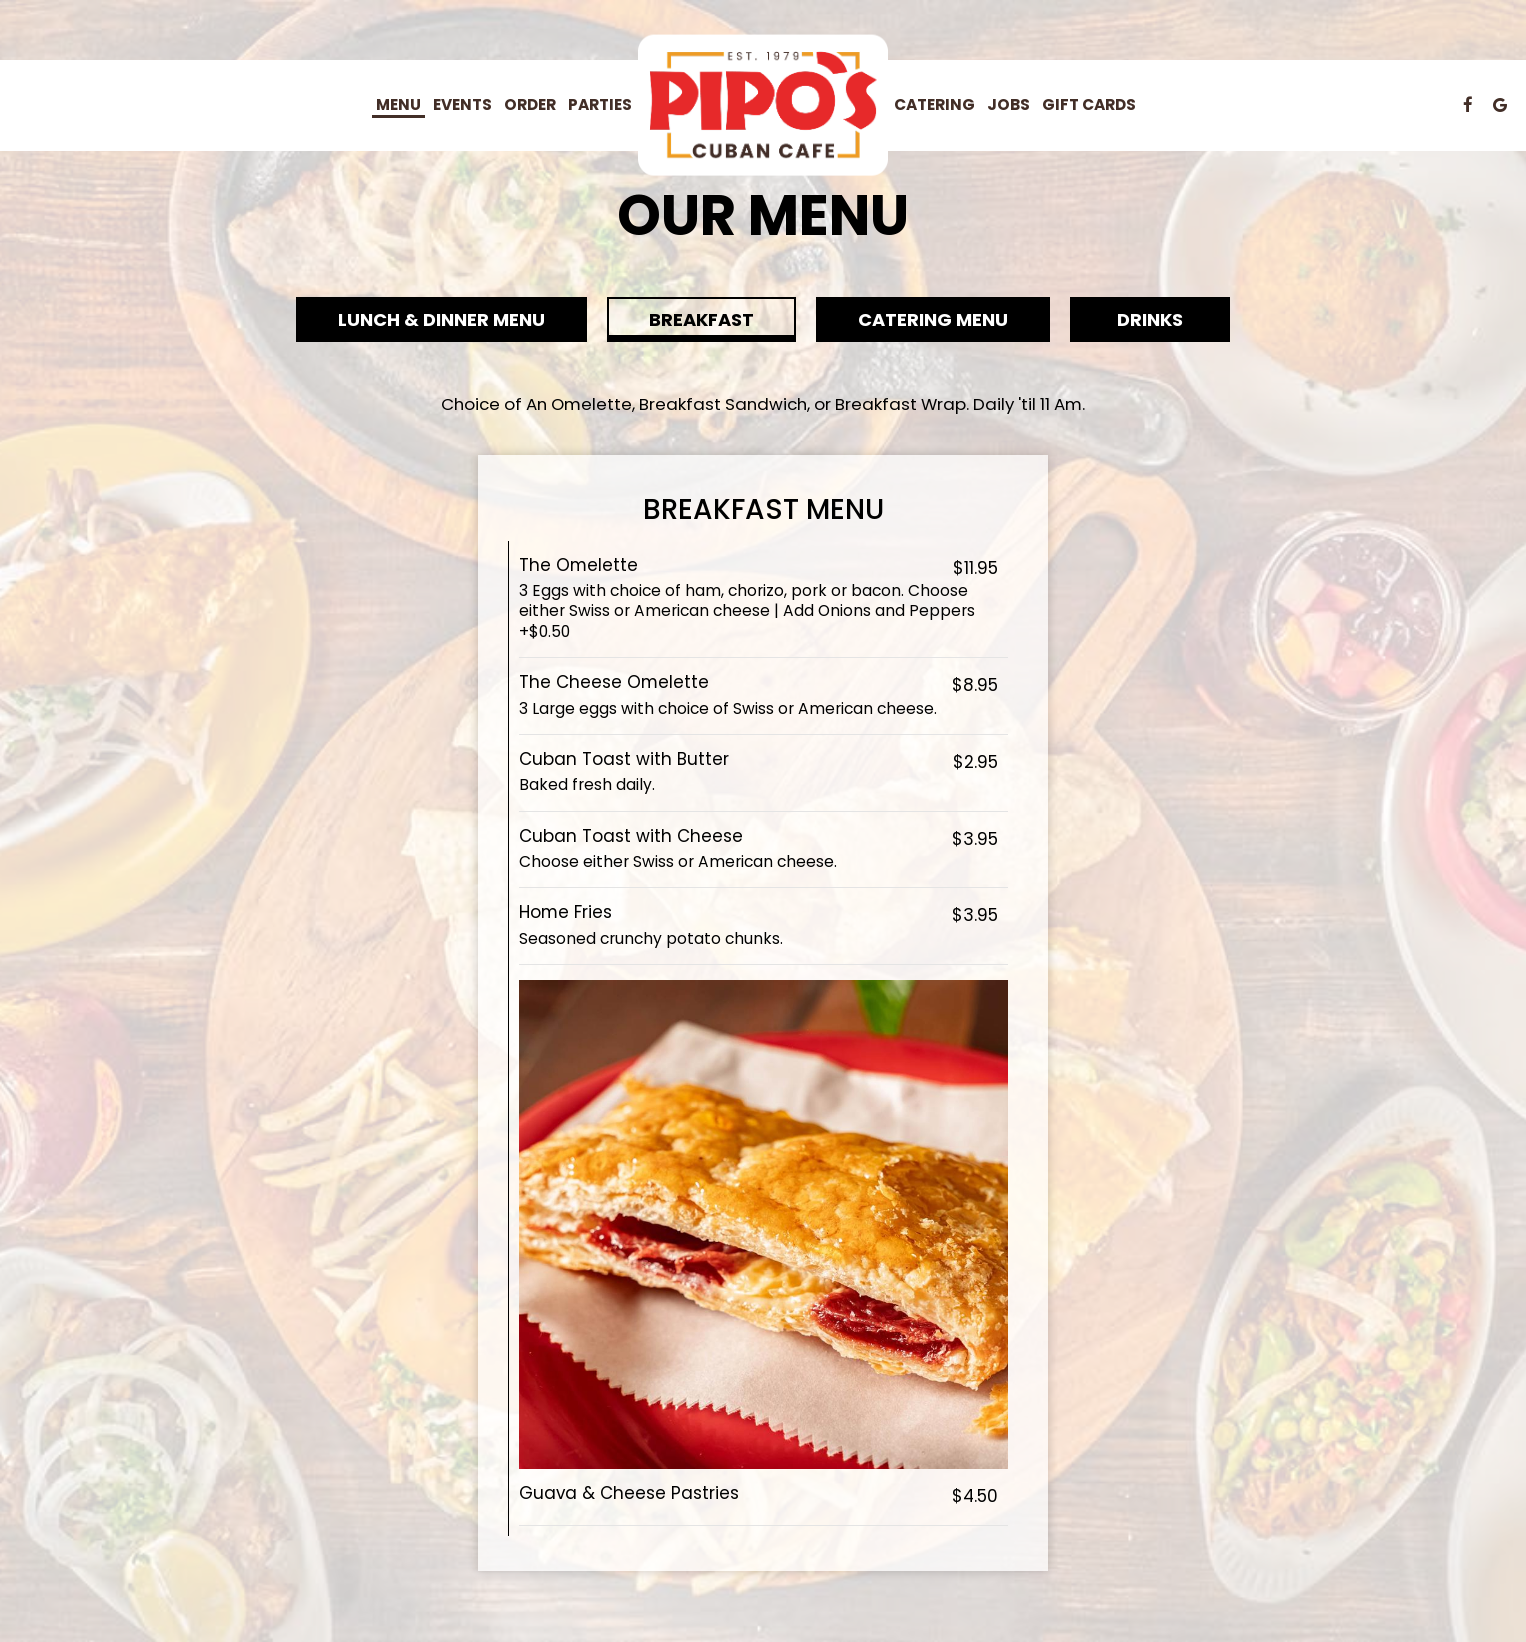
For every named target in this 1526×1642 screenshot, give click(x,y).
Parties (600, 105)
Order (530, 105)
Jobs (1008, 105)
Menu (398, 105)
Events (462, 105)
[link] (763, 105)
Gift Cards (1089, 105)
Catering (934, 105)
